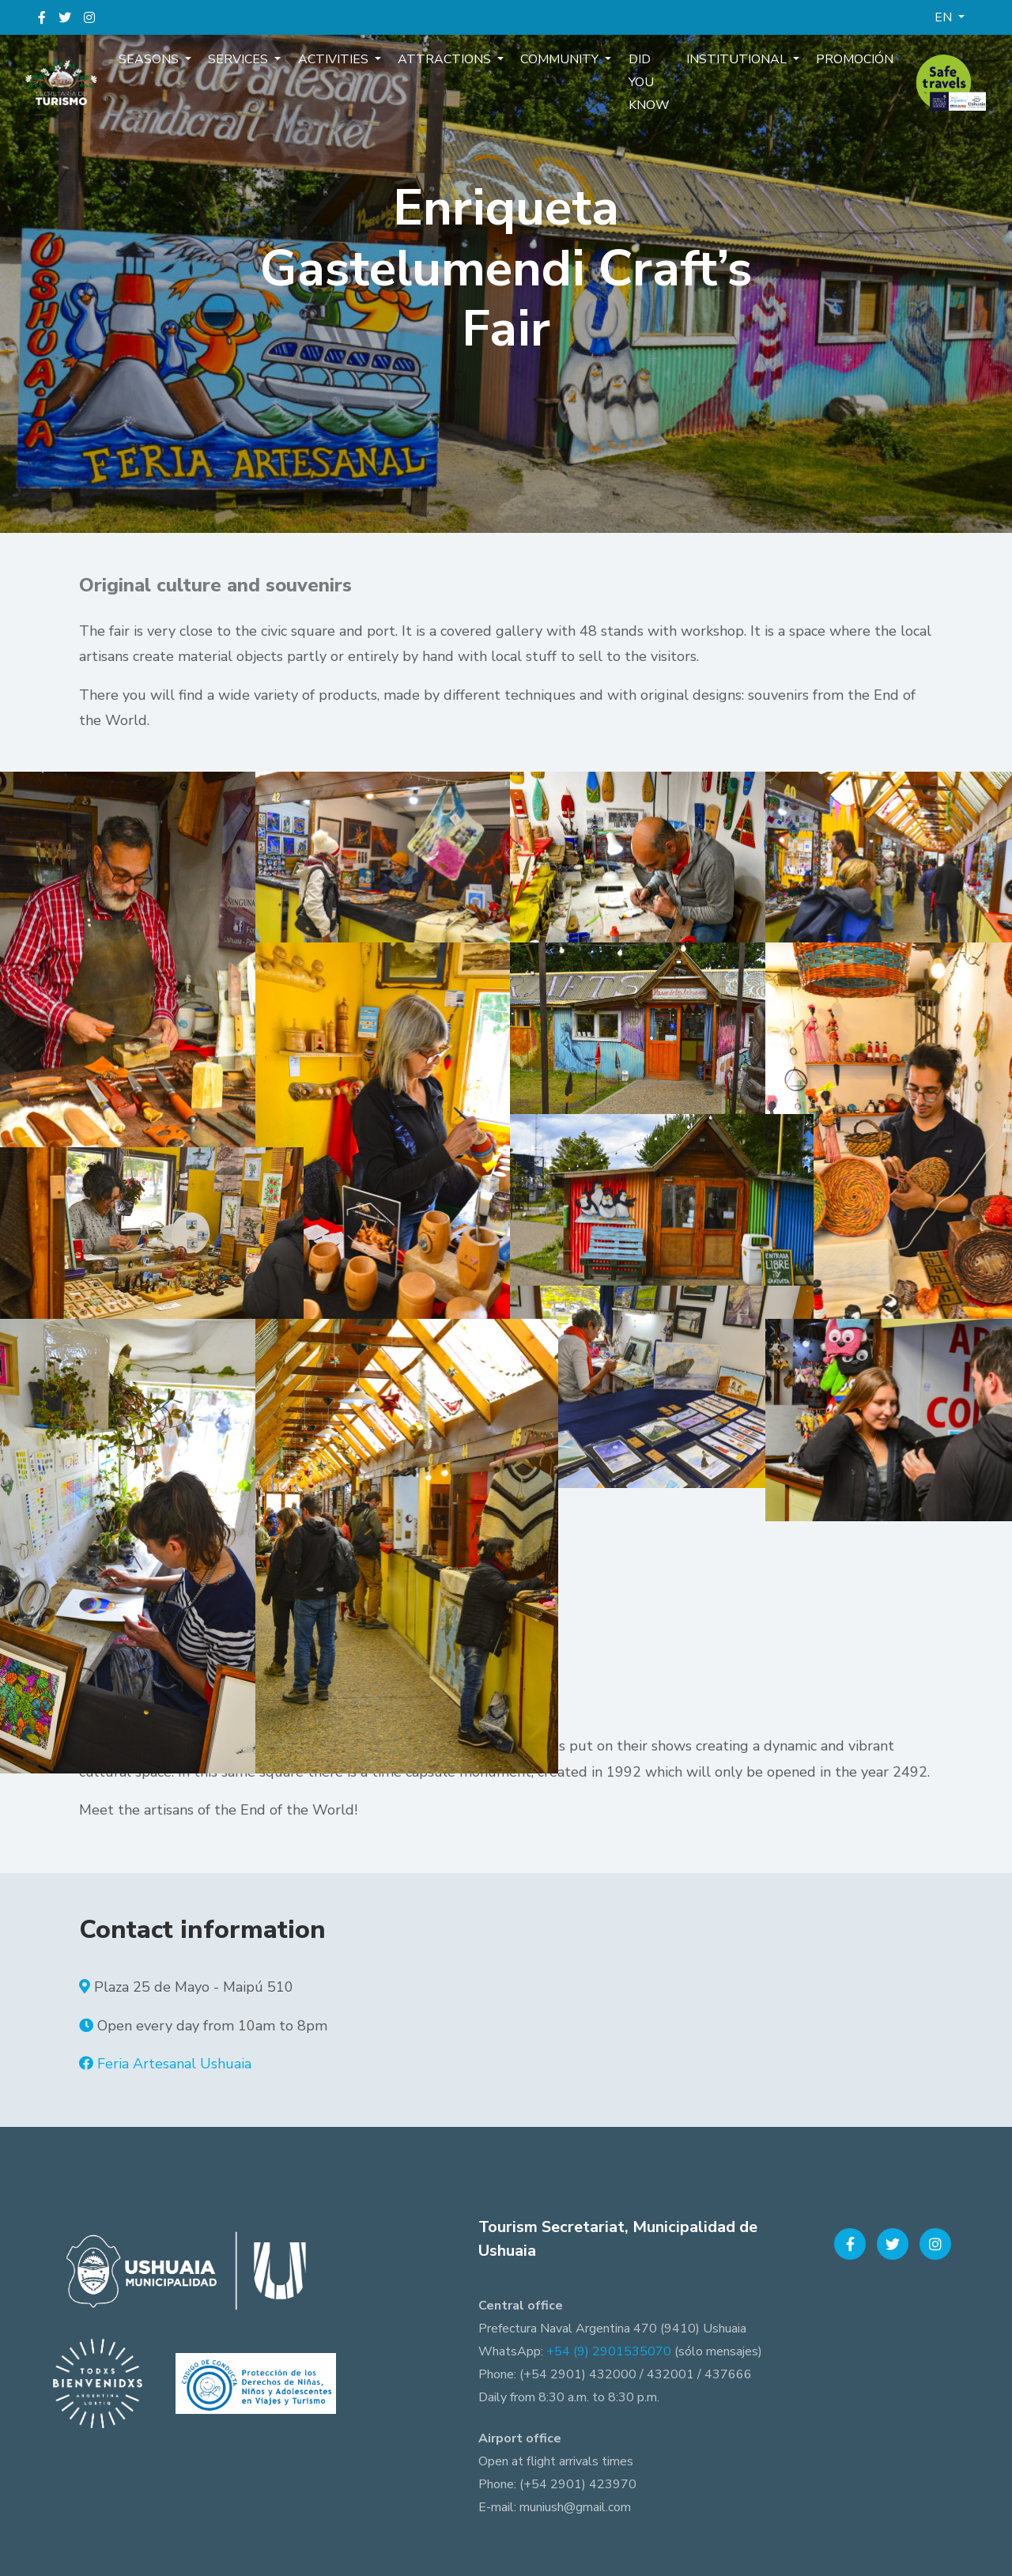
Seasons (164, 66)
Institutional (728, 66)
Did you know (642, 89)
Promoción (840, 66)
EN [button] (945, 17)
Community (559, 66)
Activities (340, 66)
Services (249, 66)
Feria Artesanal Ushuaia (174, 2063)
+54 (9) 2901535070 (608, 2351)
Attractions (448, 66)
